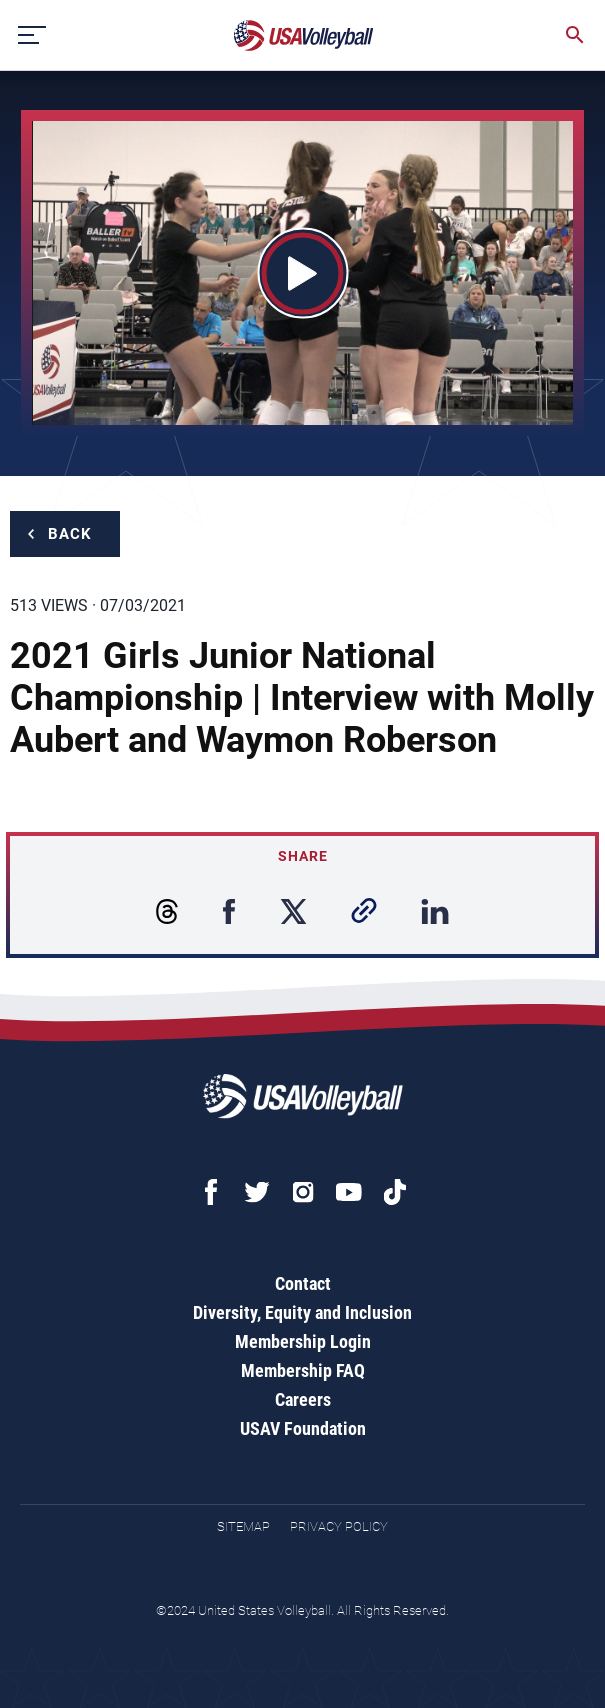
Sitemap (243, 1526)
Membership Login (303, 1341)
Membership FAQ (303, 1370)
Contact (303, 1283)
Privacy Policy (339, 1526)
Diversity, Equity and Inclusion (302, 1312)
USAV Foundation (303, 1428)
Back (70, 534)
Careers (303, 1399)
